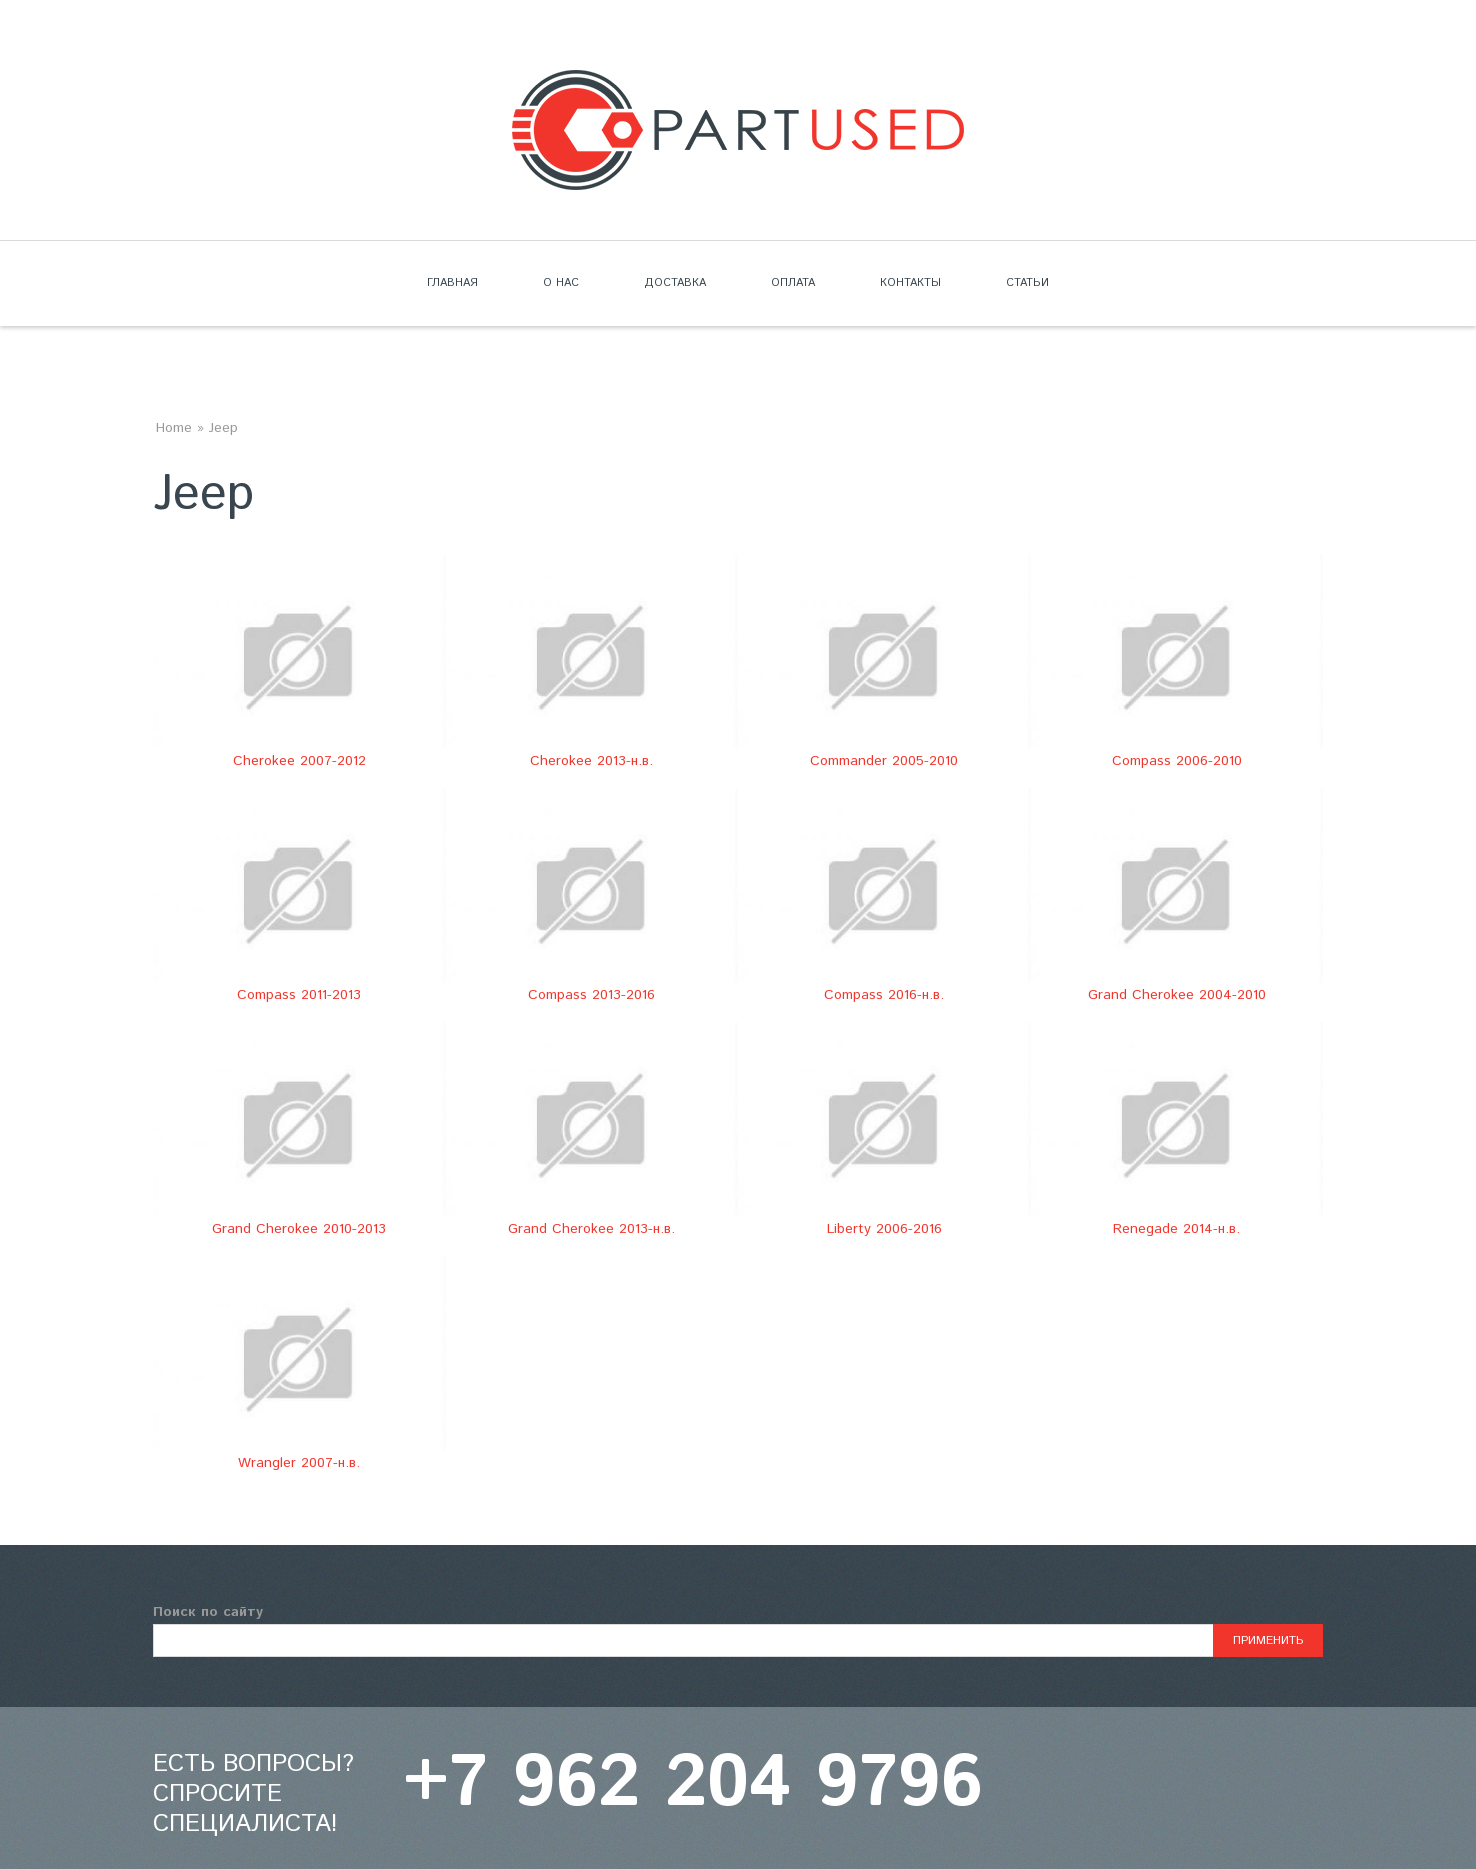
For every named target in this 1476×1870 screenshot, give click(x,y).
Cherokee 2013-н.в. (591, 761)
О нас (561, 283)
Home (174, 428)
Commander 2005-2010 (884, 761)
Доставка (675, 283)
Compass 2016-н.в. (884, 995)
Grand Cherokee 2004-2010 (1177, 995)
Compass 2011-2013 (299, 995)
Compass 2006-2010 (1177, 761)
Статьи (1027, 283)
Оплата (793, 283)
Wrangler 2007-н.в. (299, 1463)
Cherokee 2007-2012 (299, 761)
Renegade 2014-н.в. (1176, 1229)
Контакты (910, 283)
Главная (452, 283)
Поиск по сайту (208, 1612)
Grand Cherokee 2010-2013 (299, 1229)
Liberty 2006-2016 (884, 1229)
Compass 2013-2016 (591, 995)
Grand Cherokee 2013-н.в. (591, 1229)
